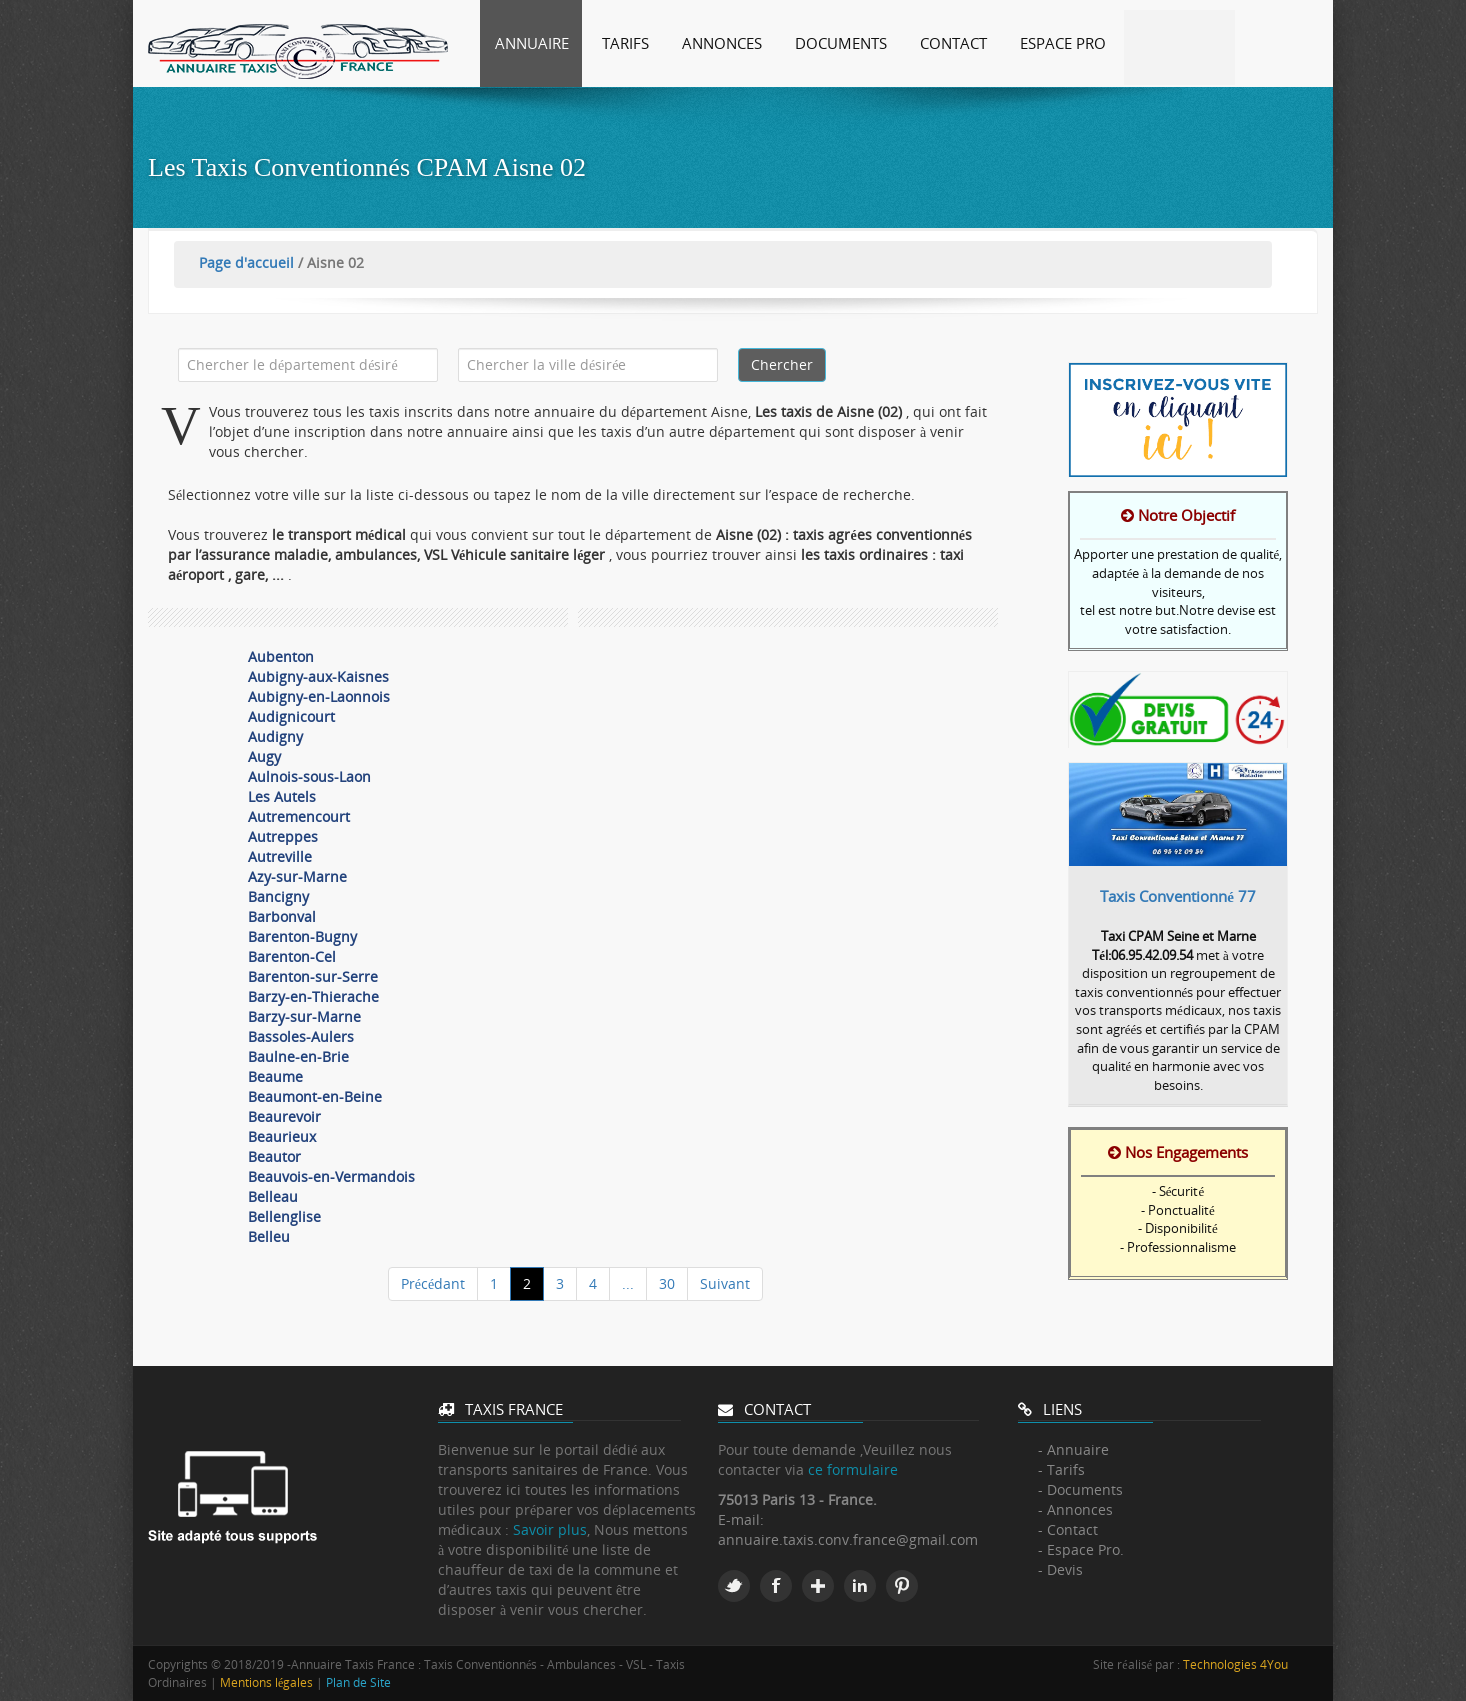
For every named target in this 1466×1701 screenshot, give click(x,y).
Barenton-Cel (292, 956)
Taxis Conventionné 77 (1178, 896)
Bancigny (278, 896)
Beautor (274, 1156)
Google (818, 1586)
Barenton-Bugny (302, 936)
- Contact (1068, 1529)
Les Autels (282, 796)
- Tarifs (1061, 1469)
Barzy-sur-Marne (304, 1016)
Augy (264, 756)
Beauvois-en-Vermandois (331, 1176)
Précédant (433, 1283)
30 (667, 1283)
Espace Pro (1063, 43)
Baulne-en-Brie (298, 1056)
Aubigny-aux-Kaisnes (318, 676)
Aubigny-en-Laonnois (319, 696)
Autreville (280, 856)
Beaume (275, 1076)
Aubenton (281, 656)
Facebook (776, 1586)
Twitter (734, 1586)
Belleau (273, 1196)
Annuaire (532, 43)
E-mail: (741, 1519)
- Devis (1060, 1569)
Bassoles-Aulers (301, 1036)
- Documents (1080, 1489)
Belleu (269, 1236)
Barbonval (282, 916)
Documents (841, 43)
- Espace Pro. (1081, 1549)
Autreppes (283, 836)
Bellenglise (284, 1216)
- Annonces (1075, 1509)
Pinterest (902, 1586)
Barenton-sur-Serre (313, 976)
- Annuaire (1073, 1449)
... (628, 1283)
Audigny (275, 736)
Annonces (722, 43)
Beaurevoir (284, 1116)
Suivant (725, 1283)
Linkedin (860, 1586)
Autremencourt (299, 816)
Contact (953, 43)
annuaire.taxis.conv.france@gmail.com (848, 1539)
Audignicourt (291, 716)
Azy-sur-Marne (297, 876)
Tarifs (625, 43)
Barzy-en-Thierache (313, 996)
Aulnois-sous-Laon (309, 776)
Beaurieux (282, 1136)
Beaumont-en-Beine (315, 1096)
